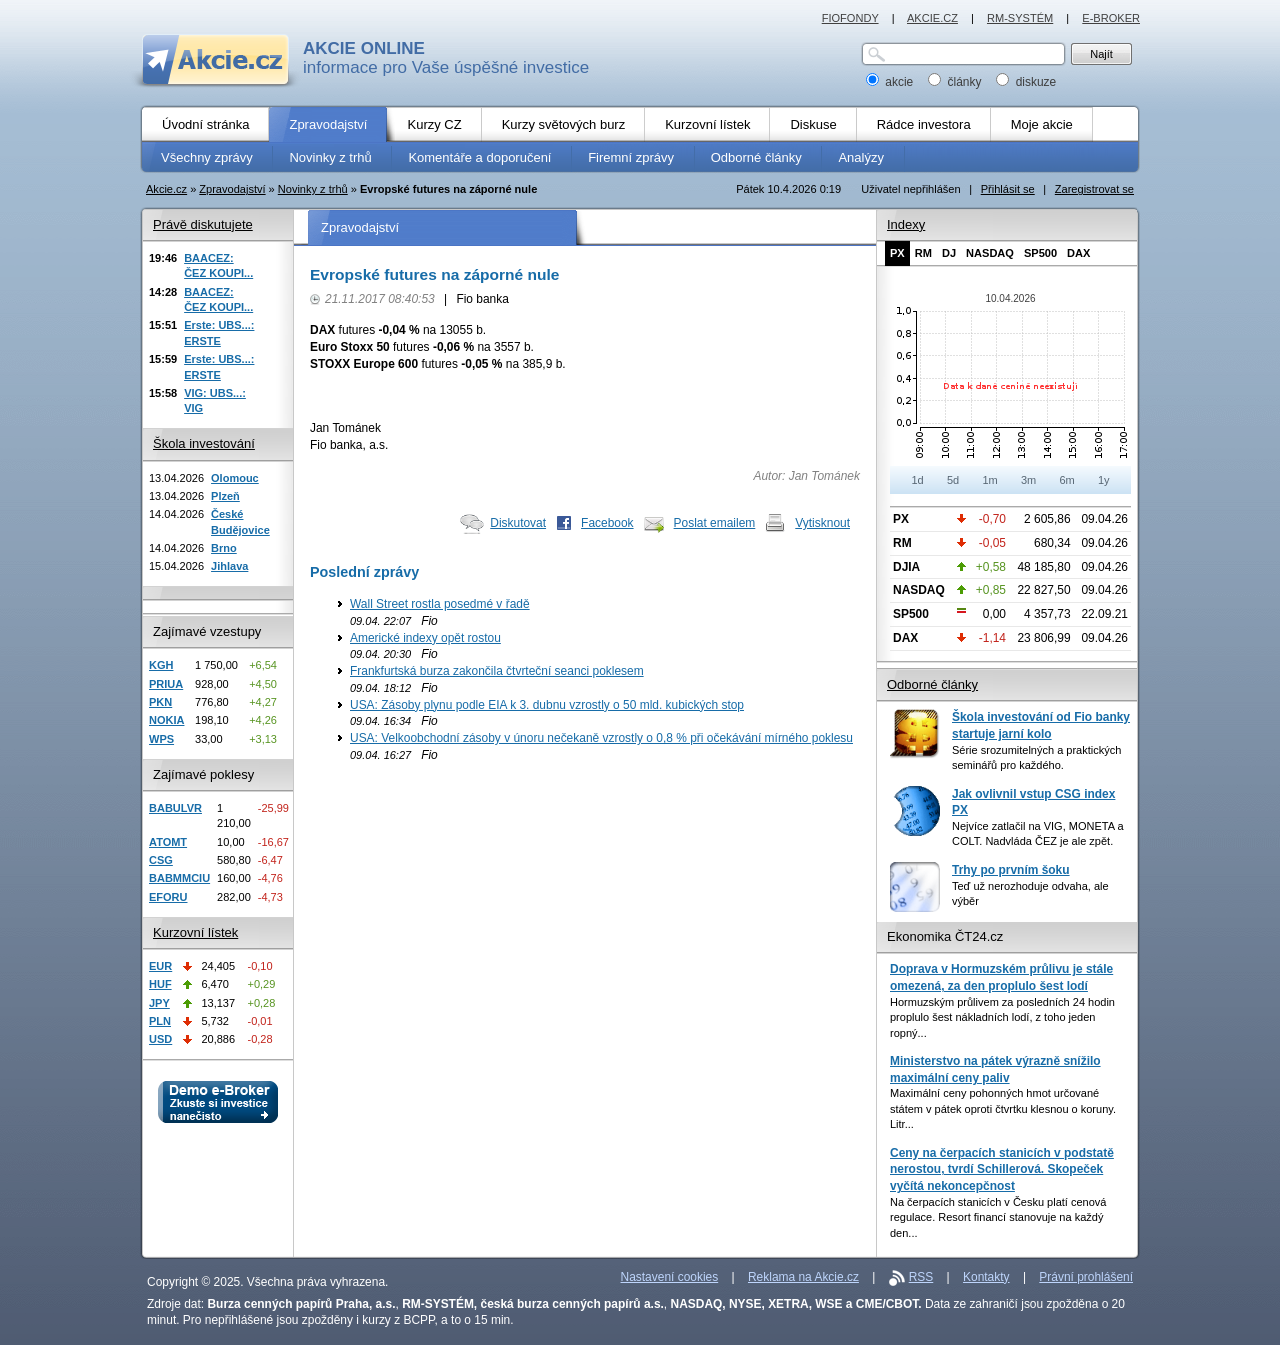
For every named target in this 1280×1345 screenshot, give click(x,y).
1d (917, 480)
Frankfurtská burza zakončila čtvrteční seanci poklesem (497, 671)
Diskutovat (518, 523)
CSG (161, 860)
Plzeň (225, 496)
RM (923, 253)
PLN (160, 1021)
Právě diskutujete (203, 224)
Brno (224, 548)
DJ (949, 253)
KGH (161, 665)
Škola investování (204, 443)
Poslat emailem (715, 523)
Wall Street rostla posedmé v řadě (440, 604)
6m (1066, 480)
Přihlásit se (1008, 189)
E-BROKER (1111, 18)
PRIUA (166, 684)
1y (1104, 480)
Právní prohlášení (1086, 1277)
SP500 (1040, 253)
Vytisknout (822, 523)
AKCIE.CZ (932, 18)
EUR (160, 966)
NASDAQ (990, 253)
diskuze (1026, 82)
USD (160, 1039)
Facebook (607, 523)
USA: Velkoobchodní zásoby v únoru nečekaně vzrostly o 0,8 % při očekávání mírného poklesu (601, 738)
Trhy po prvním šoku (1011, 870)
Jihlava (229, 566)
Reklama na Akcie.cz (803, 1277)
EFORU (168, 897)
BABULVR (175, 808)
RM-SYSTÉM (1020, 18)
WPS (161, 739)
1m (989, 480)
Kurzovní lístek (195, 932)
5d (953, 480)
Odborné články (932, 684)
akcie (891, 82)
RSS (921, 1277)
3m (1028, 480)
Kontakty (986, 1277)
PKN (160, 702)
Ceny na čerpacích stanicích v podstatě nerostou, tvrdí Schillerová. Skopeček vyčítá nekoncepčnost (1002, 1169)
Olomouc (235, 478)
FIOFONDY (850, 18)
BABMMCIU (179, 878)
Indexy (906, 224)
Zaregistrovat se (1094, 189)
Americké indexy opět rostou (425, 638)
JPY (159, 1003)
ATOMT (168, 842)
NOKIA (166, 720)
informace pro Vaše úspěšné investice (446, 58)
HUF (160, 984)
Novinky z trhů (313, 189)
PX (897, 253)
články (956, 82)
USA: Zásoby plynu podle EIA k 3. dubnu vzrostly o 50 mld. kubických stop (547, 705)
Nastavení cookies (670, 1277)
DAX (1078, 253)
